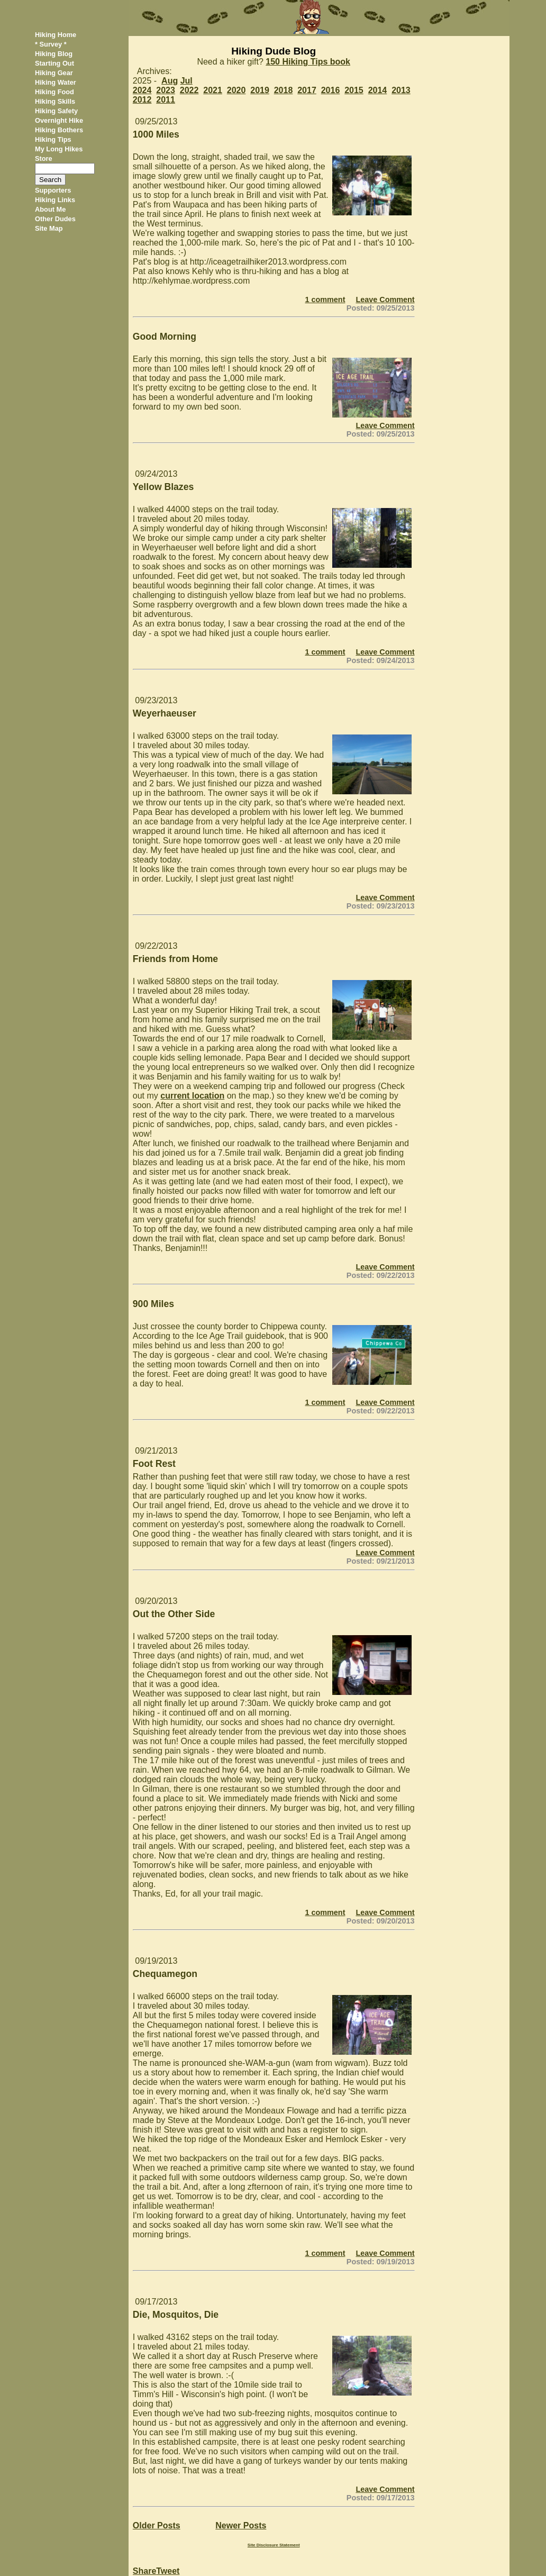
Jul (186, 80)
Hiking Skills (55, 101)
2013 (401, 90)
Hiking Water (55, 82)
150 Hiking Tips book (308, 61)
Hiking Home (55, 35)
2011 (165, 99)
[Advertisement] (465, 194)
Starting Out (54, 63)
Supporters (53, 190)
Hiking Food (54, 92)
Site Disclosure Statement (274, 2545)
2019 (259, 90)
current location (192, 1095)
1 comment (325, 299)
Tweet (167, 2570)
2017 (306, 90)
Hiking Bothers (59, 130)
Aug (169, 80)
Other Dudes (55, 219)
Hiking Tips (53, 139)
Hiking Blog (53, 54)
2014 (377, 90)
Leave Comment (385, 299)
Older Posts (156, 2525)
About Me (50, 209)
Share (144, 2570)
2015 (353, 90)
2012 (142, 99)
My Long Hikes (59, 149)
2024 (142, 90)
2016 (330, 90)
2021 (212, 90)
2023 (165, 90)
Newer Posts (240, 2525)
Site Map (49, 228)
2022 (189, 90)
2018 (283, 90)
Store (43, 158)
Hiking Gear (54, 73)
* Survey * (51, 44)
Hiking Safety (56, 111)
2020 (236, 90)
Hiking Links (55, 200)
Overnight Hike (59, 120)
